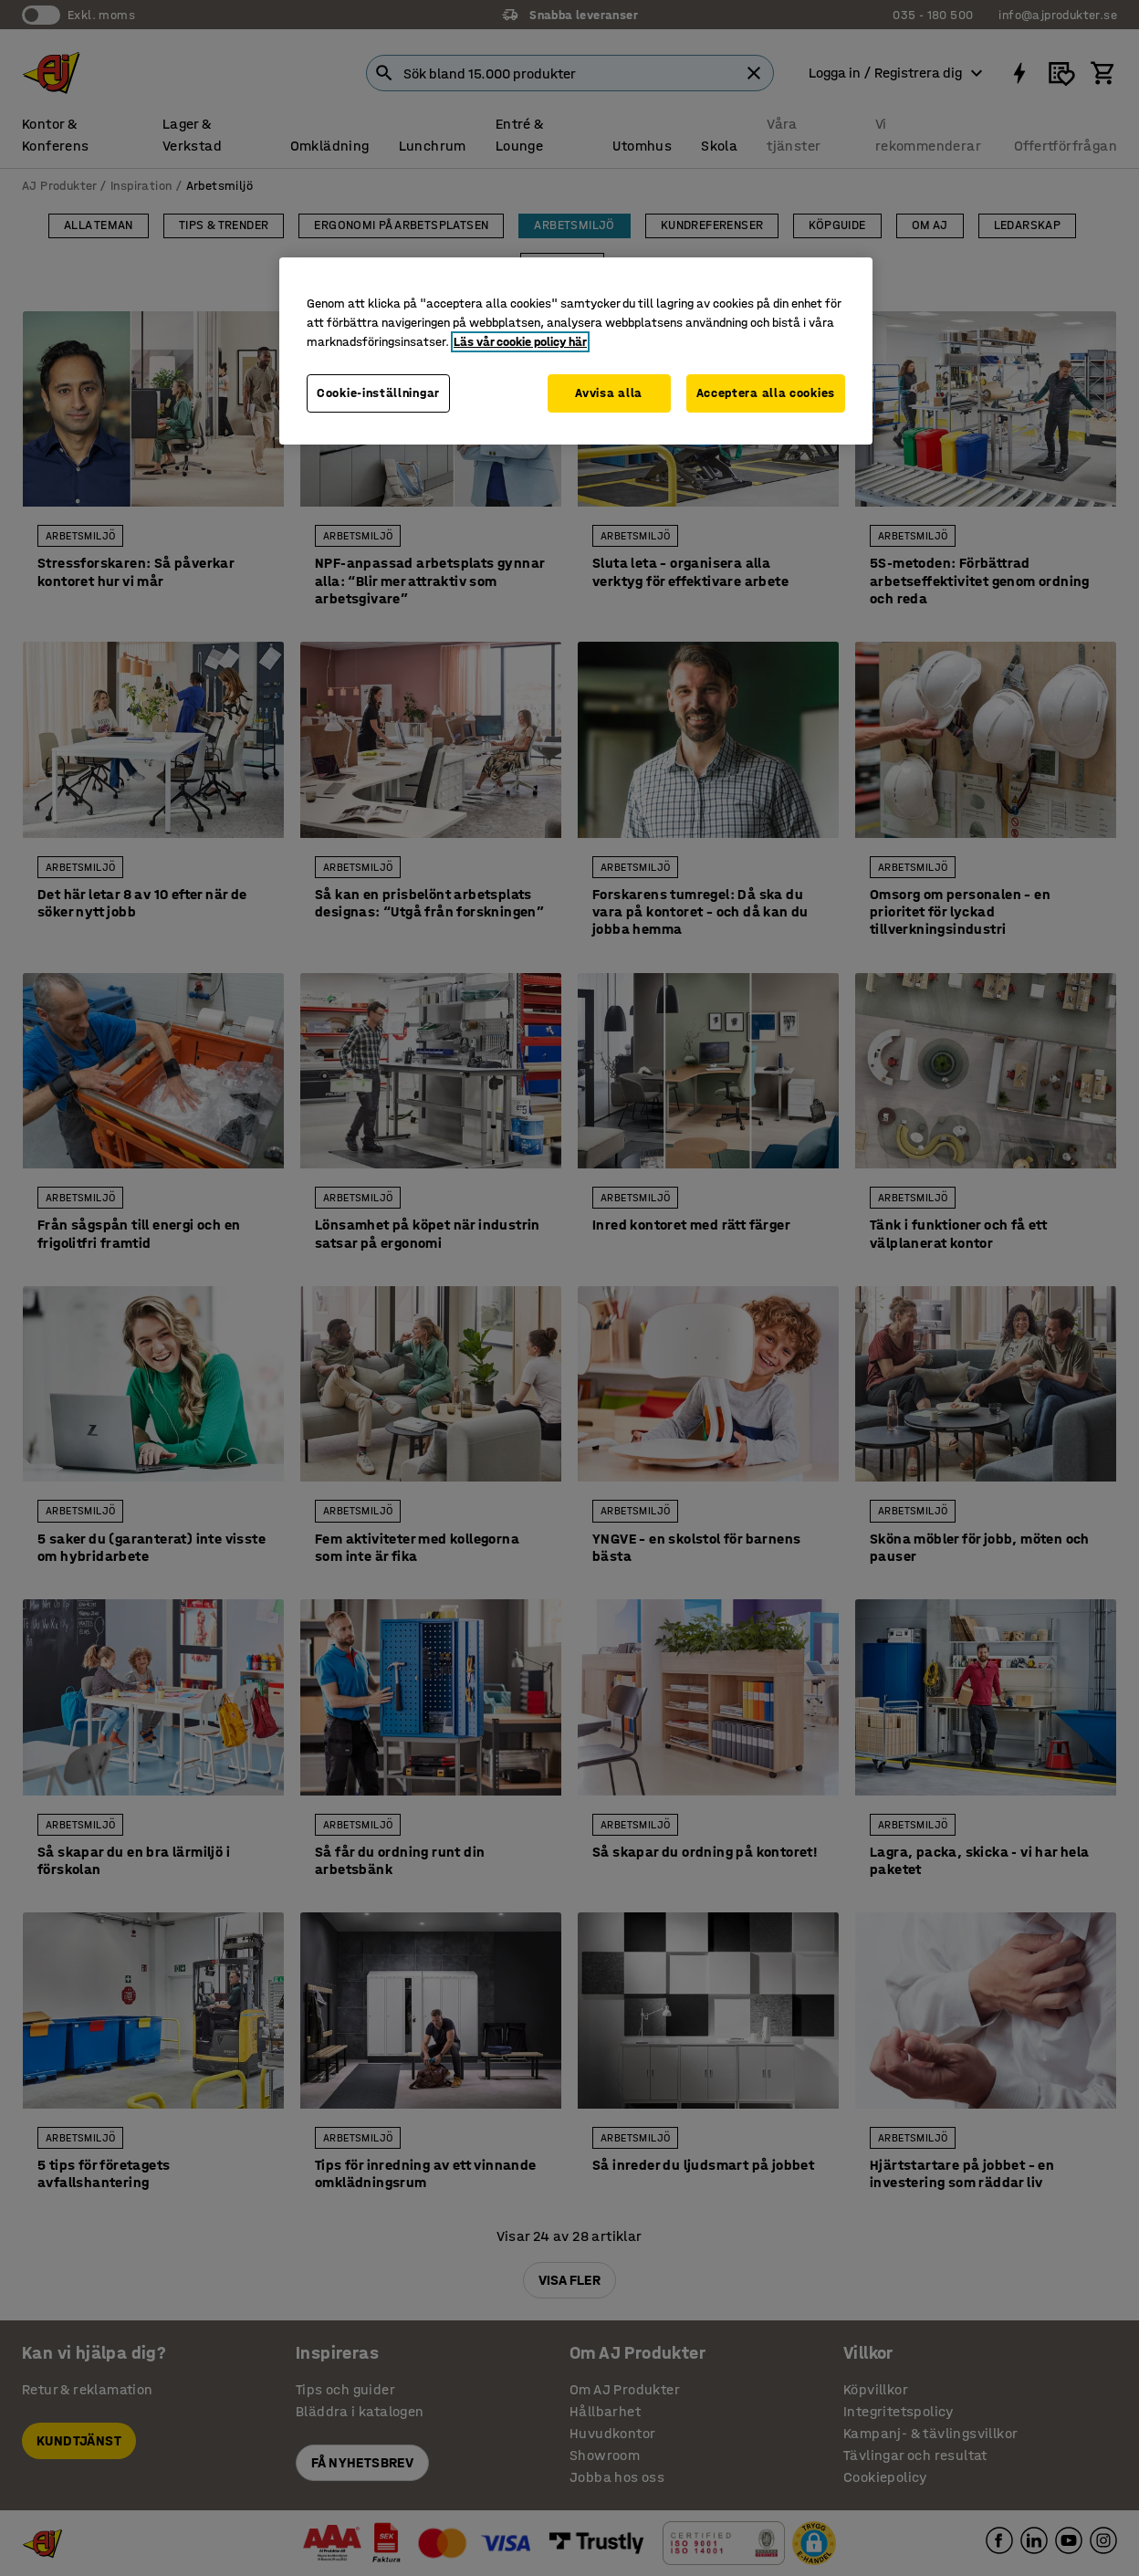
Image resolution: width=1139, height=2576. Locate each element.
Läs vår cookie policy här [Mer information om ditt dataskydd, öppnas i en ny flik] (520, 342)
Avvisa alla (609, 393)
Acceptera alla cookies (765, 393)
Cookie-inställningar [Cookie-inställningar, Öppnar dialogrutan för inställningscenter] (378, 393)
